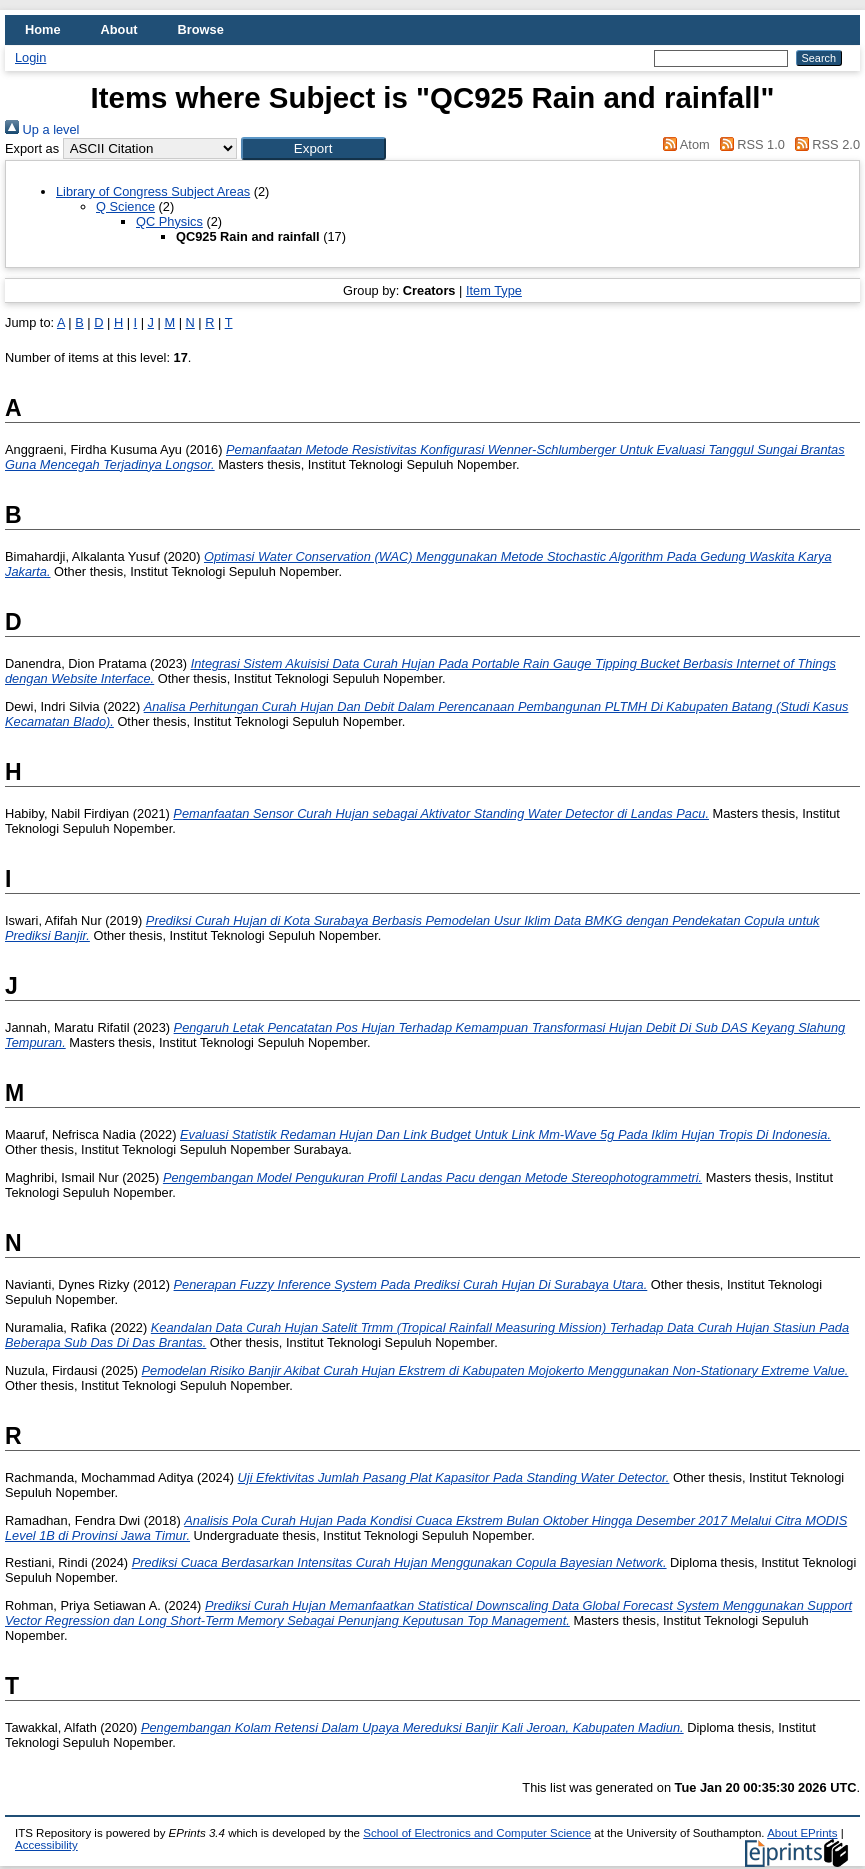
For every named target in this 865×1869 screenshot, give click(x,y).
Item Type (494, 290)
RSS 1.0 (749, 144)
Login (30, 57)
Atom (683, 144)
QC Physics (169, 221)
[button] (313, 148)
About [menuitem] (119, 29)
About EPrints (802, 1833)
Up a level (42, 129)
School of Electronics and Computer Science (477, 1833)
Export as (32, 148)
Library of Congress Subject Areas (153, 191)
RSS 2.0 (824, 144)
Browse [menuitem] (201, 29)
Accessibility (46, 1845)
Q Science (125, 206)
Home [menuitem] (43, 29)
